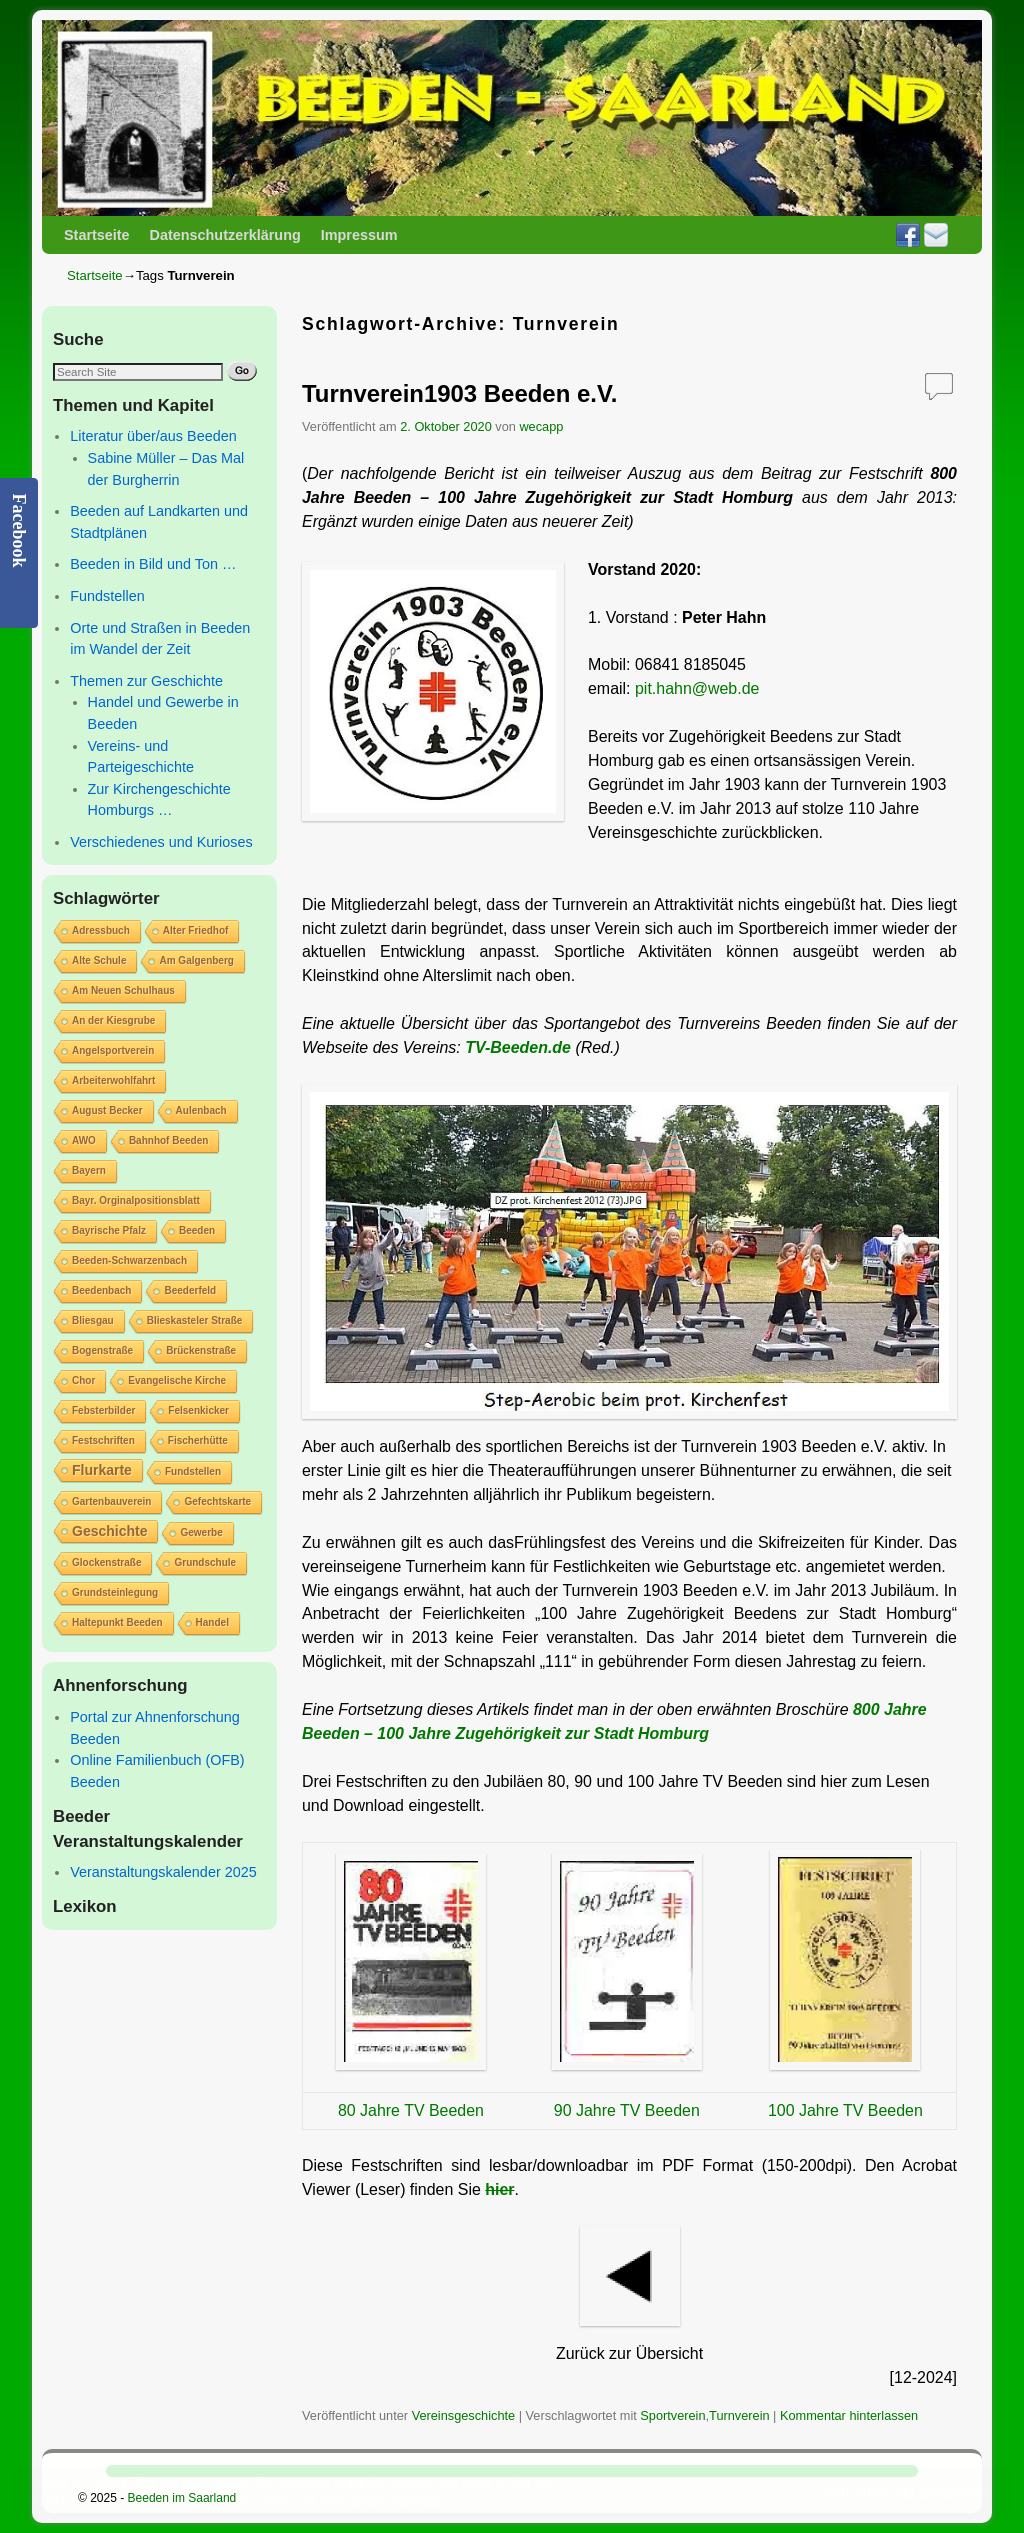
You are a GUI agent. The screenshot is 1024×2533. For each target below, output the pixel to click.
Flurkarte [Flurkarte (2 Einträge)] (102, 1470)
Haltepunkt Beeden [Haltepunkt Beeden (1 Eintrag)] (117, 1622)
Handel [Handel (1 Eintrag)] (212, 1622)
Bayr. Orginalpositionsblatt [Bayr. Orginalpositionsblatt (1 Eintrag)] (136, 1200)
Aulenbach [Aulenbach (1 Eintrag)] (201, 1110)
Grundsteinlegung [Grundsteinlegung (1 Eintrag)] (115, 1592)
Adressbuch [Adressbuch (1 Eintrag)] (101, 930)
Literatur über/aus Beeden (153, 436)
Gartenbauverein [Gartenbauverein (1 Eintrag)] (111, 1501)
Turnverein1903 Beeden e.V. (459, 393)
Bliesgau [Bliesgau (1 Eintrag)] (93, 1320)
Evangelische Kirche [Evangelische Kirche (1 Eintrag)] (177, 1380)
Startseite (97, 235)
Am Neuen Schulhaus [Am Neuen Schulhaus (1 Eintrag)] (123, 990)
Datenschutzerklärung (225, 235)
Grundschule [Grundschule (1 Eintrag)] (205, 1562)
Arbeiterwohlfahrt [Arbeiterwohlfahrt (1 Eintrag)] (113, 1080)
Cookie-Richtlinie (397, 2501)
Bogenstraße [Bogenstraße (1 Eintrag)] (102, 1350)
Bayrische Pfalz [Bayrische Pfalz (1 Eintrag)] (109, 1230)
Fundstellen (107, 596)
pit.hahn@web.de (697, 688)
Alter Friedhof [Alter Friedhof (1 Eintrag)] (196, 930)
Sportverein (672, 2415)
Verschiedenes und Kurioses (161, 842)
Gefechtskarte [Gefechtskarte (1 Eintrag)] (217, 1501)
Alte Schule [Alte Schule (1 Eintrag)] (99, 960)
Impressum (359, 235)
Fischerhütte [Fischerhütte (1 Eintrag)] (198, 1440)
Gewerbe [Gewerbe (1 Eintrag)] (201, 1532)
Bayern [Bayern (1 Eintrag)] (89, 1170)
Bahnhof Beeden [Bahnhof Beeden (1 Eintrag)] (168, 1140)
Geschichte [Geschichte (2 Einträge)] (109, 1531)
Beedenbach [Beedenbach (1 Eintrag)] (101, 1290)
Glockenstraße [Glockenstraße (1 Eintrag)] (106, 1562)
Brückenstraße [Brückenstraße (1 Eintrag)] (201, 1350)
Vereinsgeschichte (463, 2415)
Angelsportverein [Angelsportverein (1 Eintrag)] (113, 1050)
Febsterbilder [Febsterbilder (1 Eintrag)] (103, 1410)
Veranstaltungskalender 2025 (163, 1872)
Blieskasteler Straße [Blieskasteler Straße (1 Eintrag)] (195, 1320)
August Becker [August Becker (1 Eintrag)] (107, 1110)
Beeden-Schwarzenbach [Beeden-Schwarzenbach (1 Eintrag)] (129, 1260)
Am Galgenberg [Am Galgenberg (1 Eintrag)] (196, 960)
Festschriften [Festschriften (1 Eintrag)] (103, 1440)
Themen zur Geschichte (146, 681)
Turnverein (739, 2415)
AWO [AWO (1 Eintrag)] (84, 1140)
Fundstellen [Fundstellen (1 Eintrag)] (193, 1471)
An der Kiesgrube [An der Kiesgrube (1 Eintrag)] (113, 1020)
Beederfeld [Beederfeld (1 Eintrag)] (190, 1290)
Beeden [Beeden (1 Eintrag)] (197, 1230)
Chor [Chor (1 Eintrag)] (83, 1380)
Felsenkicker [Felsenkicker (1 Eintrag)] (198, 1410)
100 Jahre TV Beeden (845, 2110)
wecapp (541, 426)
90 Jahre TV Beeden (627, 2110)
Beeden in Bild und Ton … (153, 564)
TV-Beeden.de (518, 1047)
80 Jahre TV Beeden (411, 2110)
